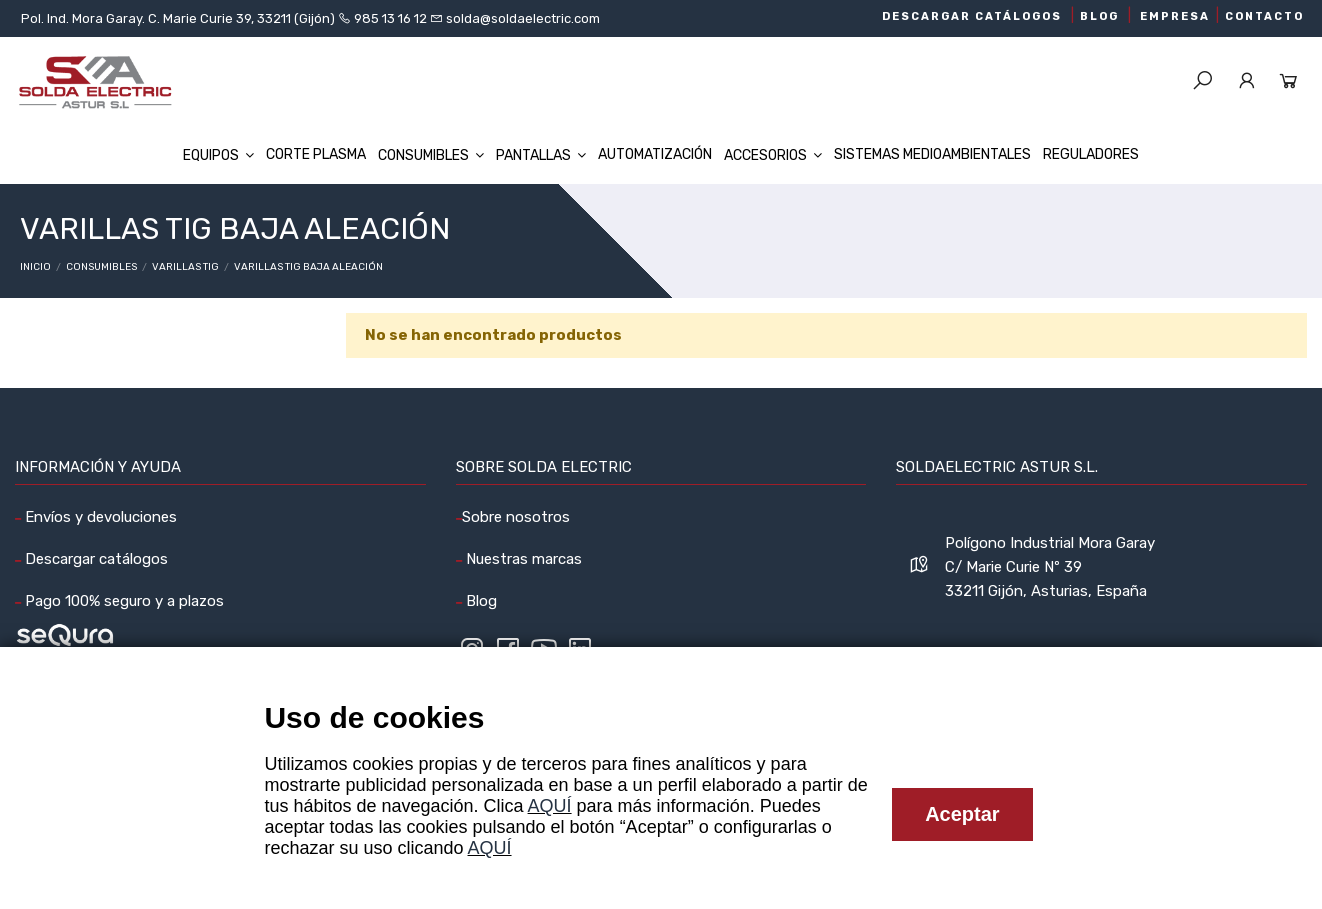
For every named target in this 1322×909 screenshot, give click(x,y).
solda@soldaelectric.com (521, 18)
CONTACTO (1264, 16)
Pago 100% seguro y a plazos (122, 601)
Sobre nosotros (516, 517)
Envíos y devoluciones (99, 517)
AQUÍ (550, 806)
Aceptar (962, 814)
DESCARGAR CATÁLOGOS (972, 16)
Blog (479, 601)
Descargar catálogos (94, 559)
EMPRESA (1175, 16)
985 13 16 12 (390, 18)
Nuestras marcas (522, 559)
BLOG (1099, 16)
